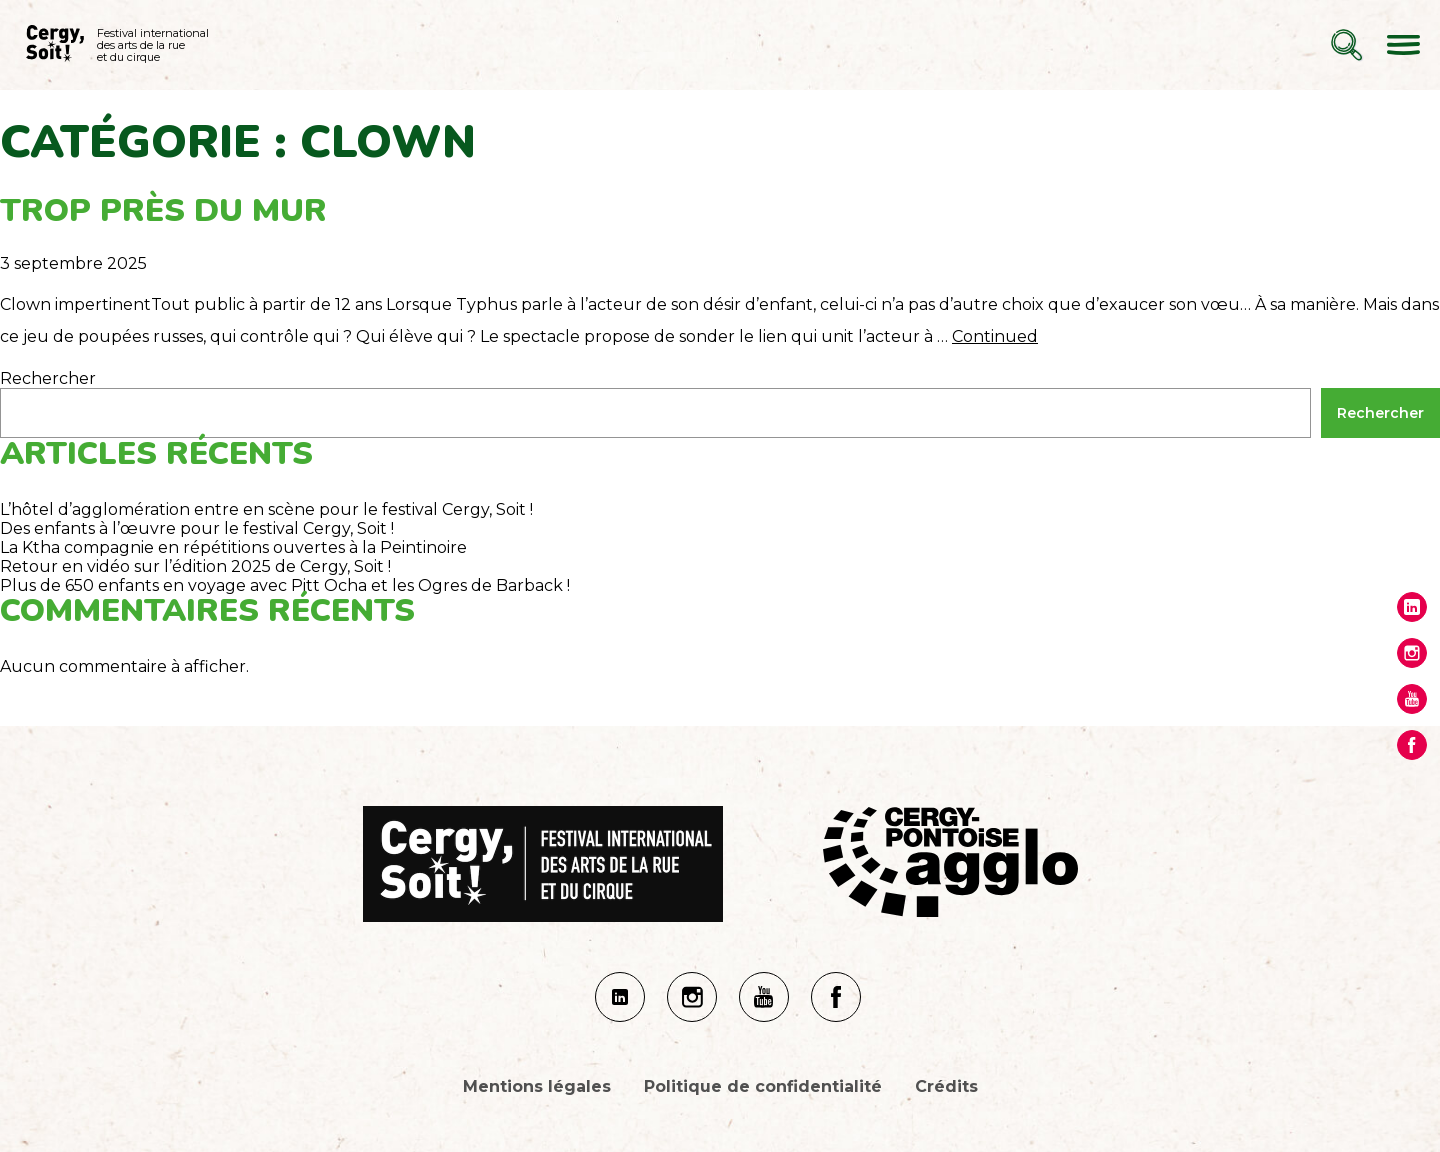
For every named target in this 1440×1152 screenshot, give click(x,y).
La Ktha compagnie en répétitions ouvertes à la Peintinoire (233, 547)
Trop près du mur (163, 210)
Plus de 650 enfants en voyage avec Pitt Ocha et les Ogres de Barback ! (285, 585)
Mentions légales (537, 1086)
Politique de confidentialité (763, 1086)
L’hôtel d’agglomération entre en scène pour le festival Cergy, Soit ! (266, 509)
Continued (995, 336)
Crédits (946, 1086)
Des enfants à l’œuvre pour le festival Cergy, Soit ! (197, 528)
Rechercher (48, 378)
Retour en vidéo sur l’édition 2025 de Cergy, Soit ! (195, 566)
